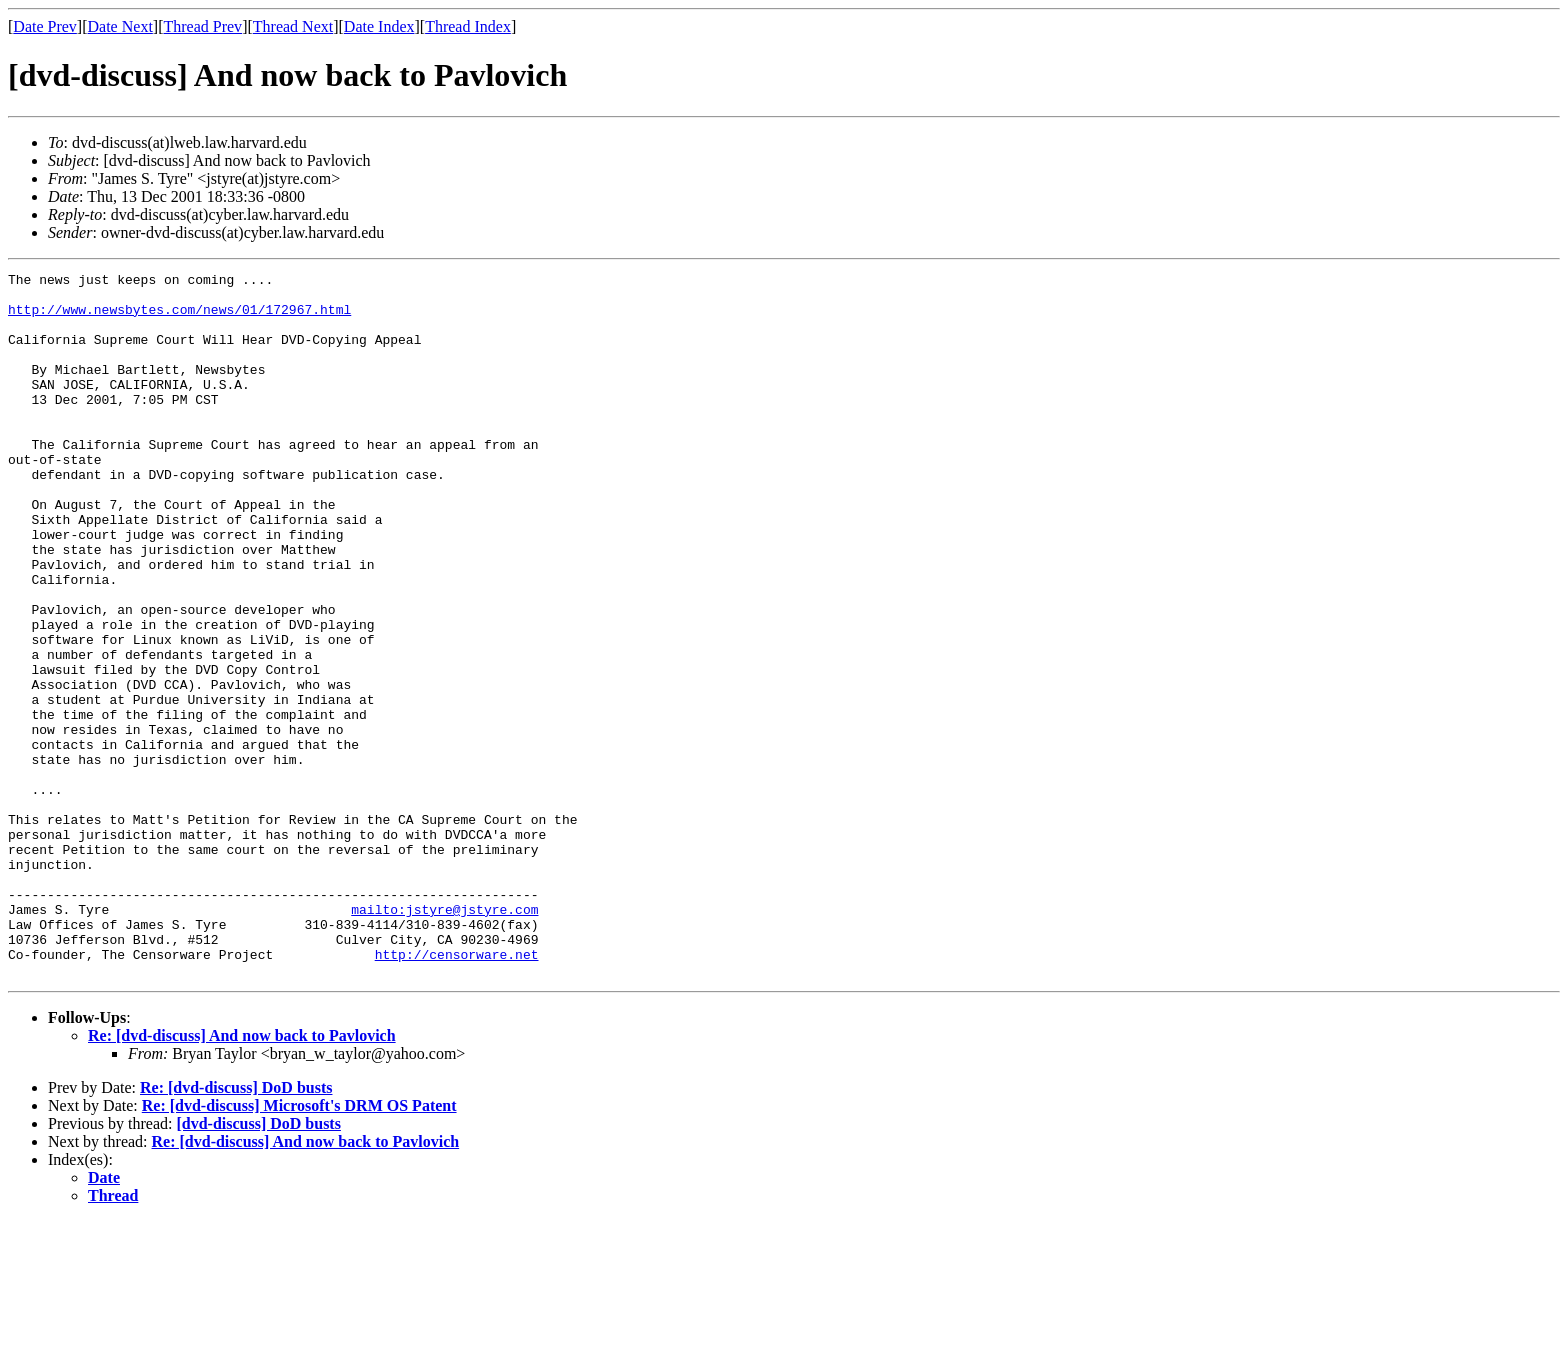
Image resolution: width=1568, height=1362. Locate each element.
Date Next (120, 26)
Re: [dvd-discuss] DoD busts (236, 1228)
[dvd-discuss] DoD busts (258, 1264)
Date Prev (45, 26)
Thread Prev (202, 26)
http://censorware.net (457, 1092)
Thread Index (468, 26)
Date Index (379, 26)
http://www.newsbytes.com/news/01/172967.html (179, 318)
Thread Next (293, 26)
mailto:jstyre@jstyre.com (444, 1038)
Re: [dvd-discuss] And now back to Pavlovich (242, 1176)
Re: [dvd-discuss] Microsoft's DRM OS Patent (299, 1246)
